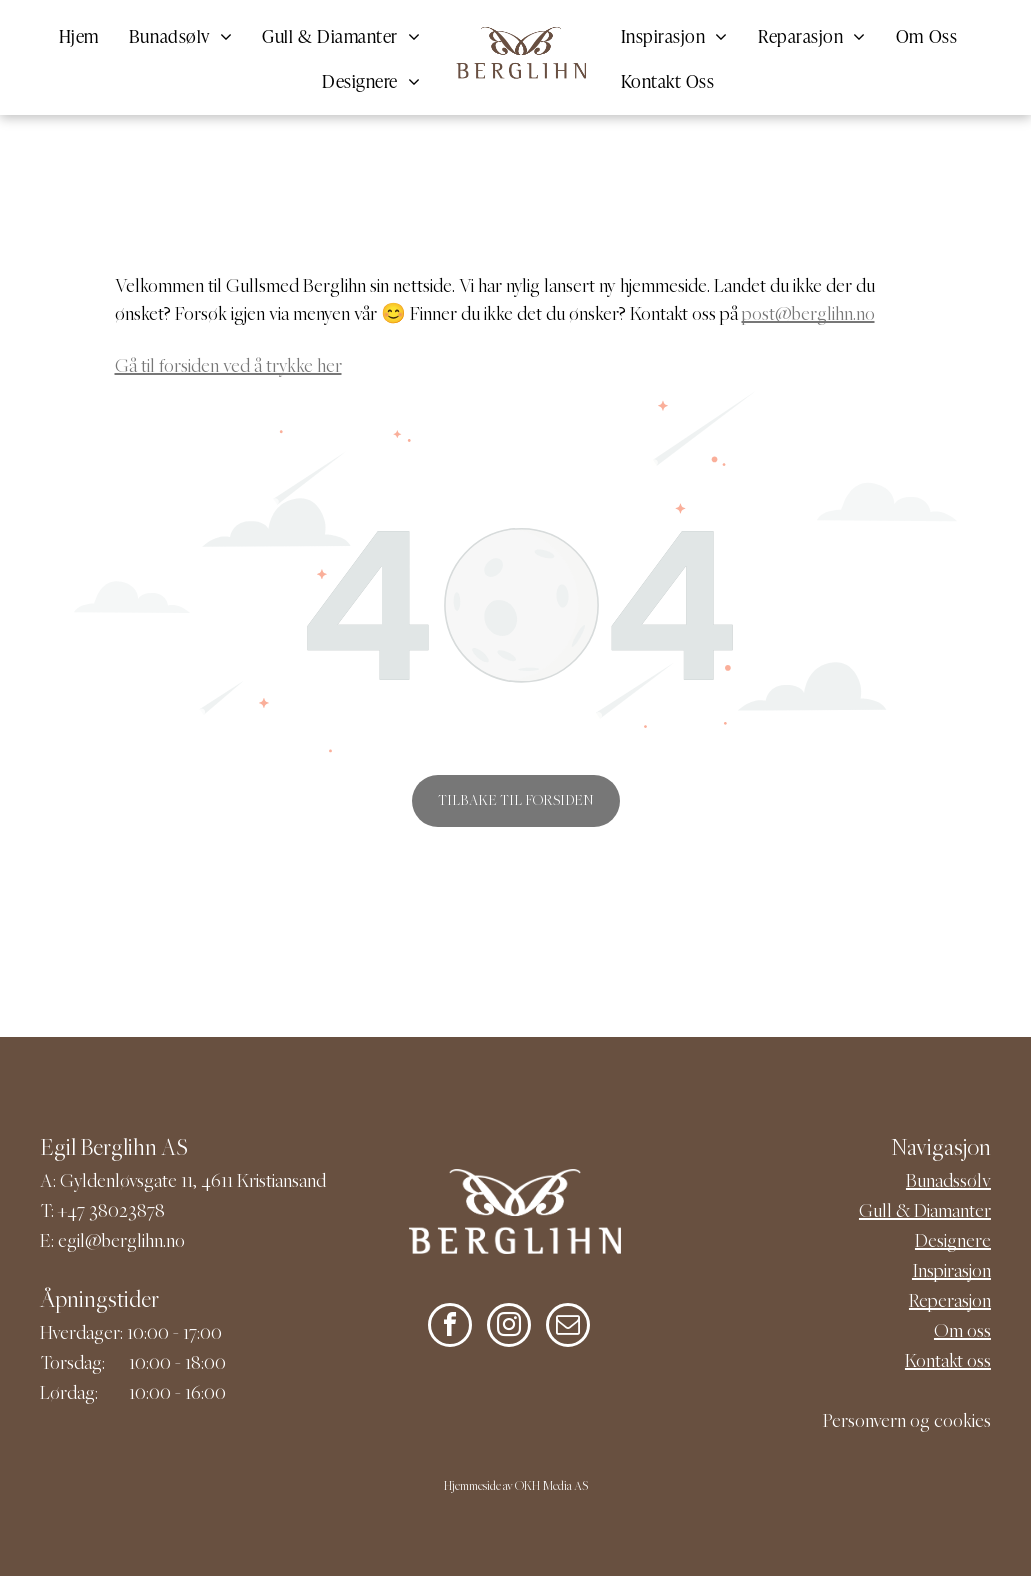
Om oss (962, 1332)
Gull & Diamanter (925, 1212)
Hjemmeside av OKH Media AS (516, 1487)
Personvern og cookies (907, 1422)
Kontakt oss (948, 1362)
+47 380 (88, 1212)
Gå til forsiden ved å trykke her (228, 367)
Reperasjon (950, 1302)
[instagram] (509, 1327)
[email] (568, 1327)
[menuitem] (79, 34)
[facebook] (450, 1327)
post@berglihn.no (808, 315)
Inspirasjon (951, 1272)
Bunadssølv (948, 1182)
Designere (953, 1242)
